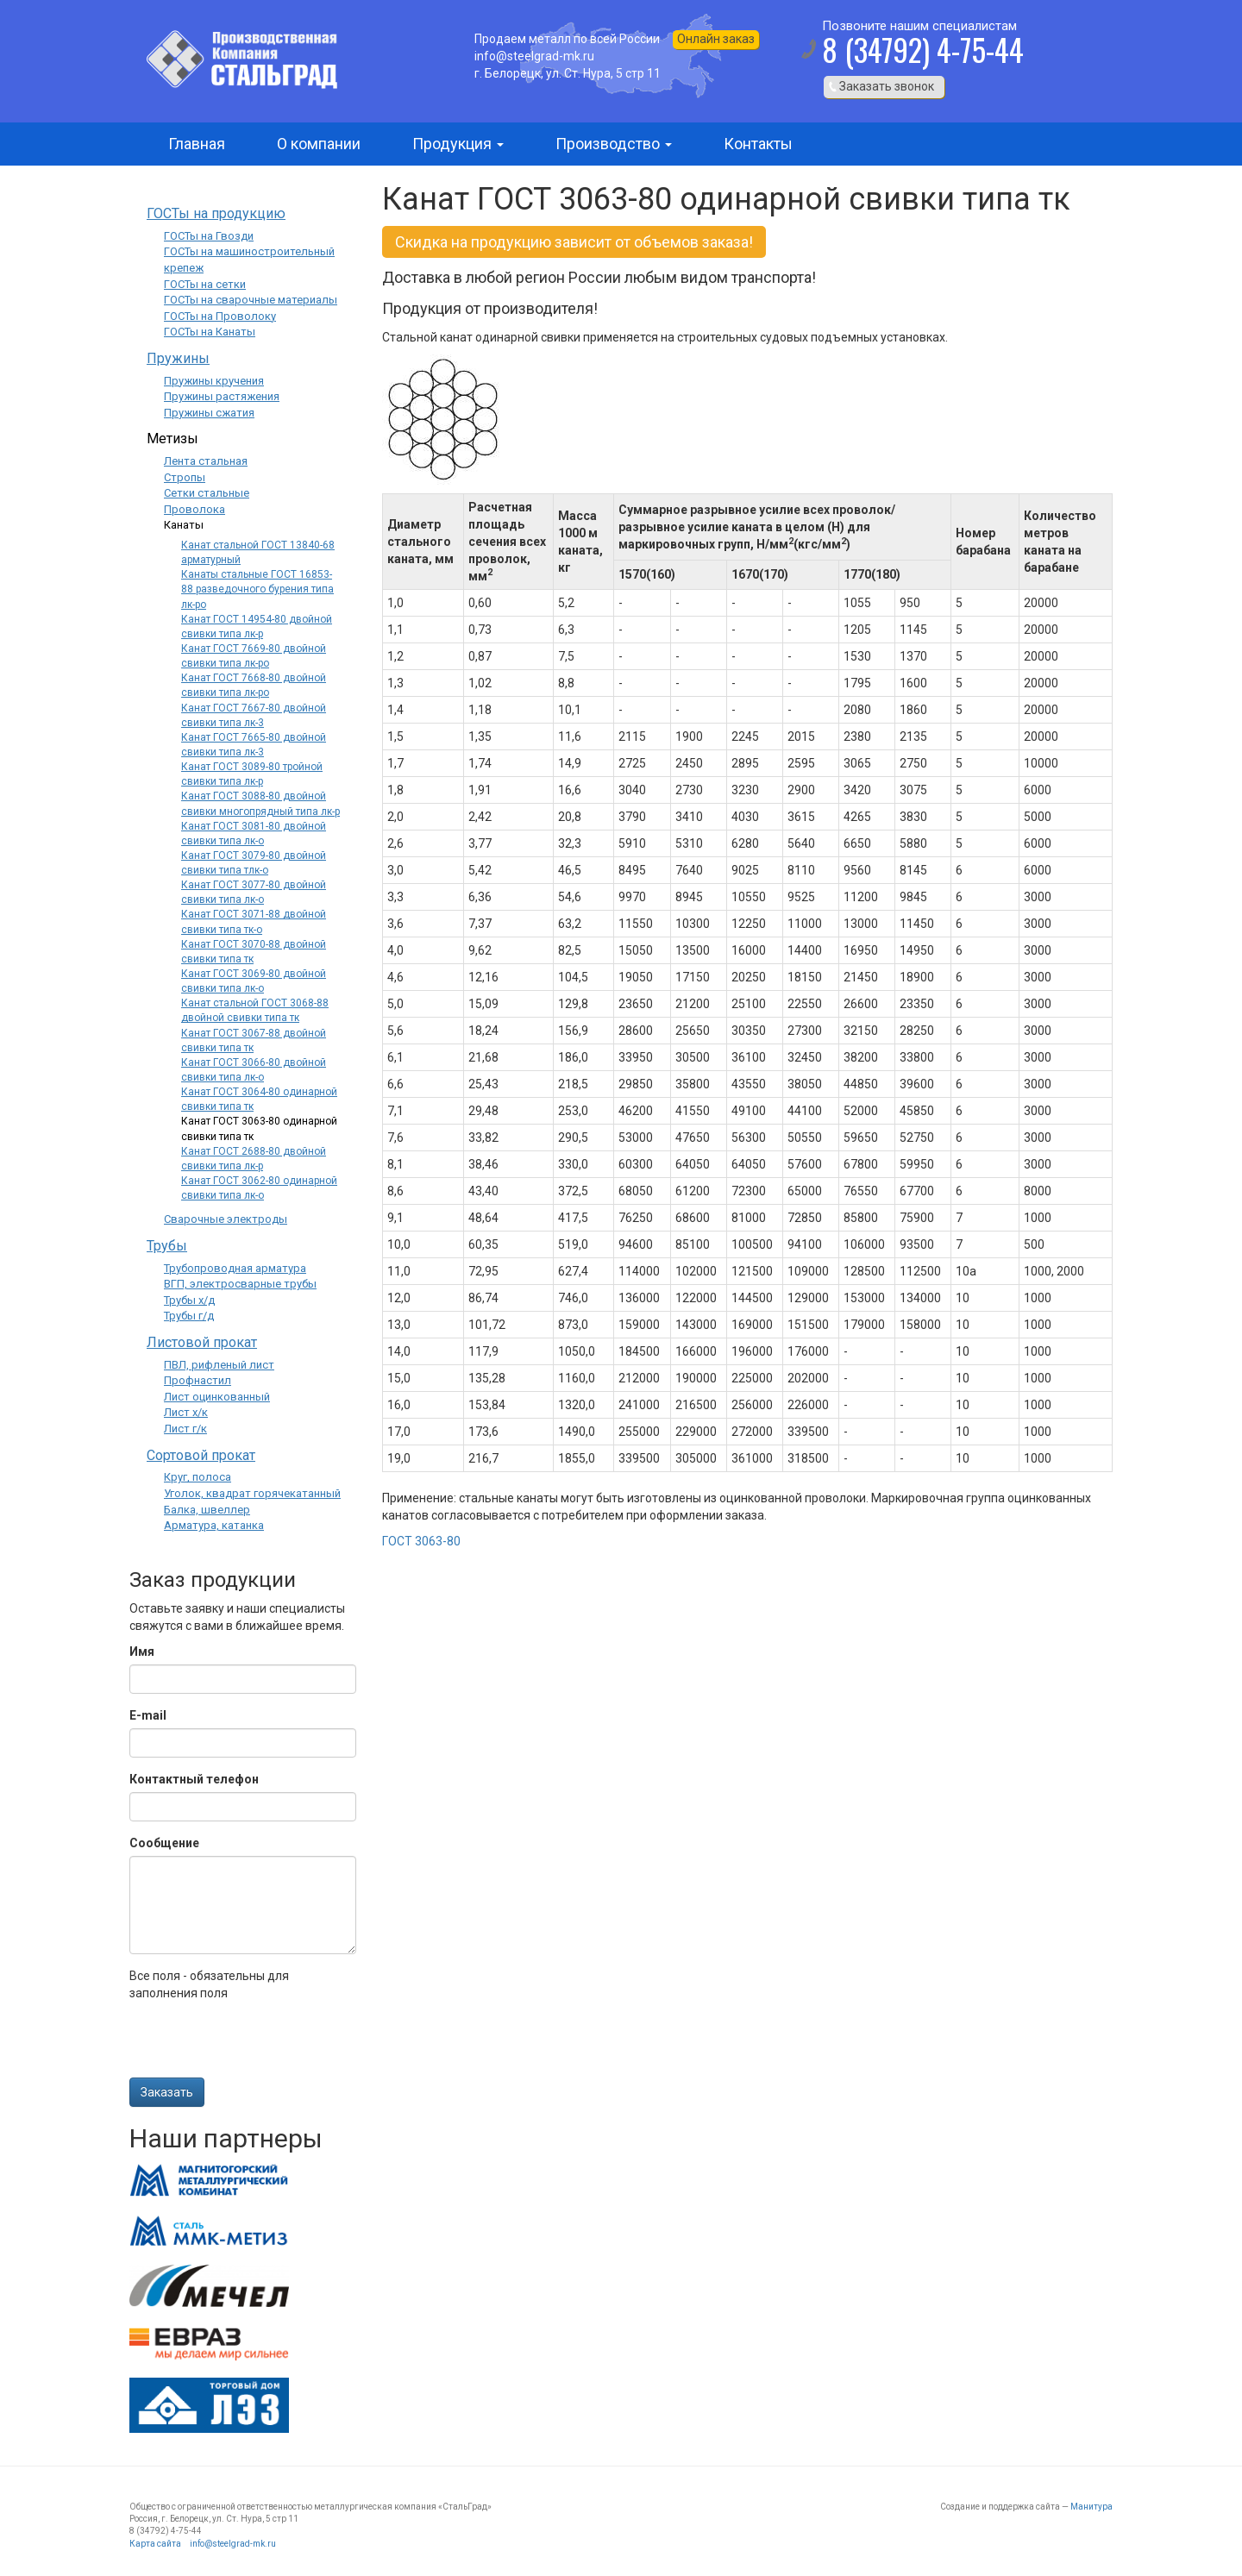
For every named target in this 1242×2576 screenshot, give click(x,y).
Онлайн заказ (716, 39)
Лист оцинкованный (217, 1396)
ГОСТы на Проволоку (220, 316)
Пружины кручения (214, 380)
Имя (141, 1651)
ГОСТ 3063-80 (421, 1541)
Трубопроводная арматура (235, 1268)
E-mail (147, 1715)
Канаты (184, 524)
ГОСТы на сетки (205, 284)
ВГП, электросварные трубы (240, 1283)
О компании (319, 144)
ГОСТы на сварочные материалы (250, 299)
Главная (196, 144)
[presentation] (260, 2044)
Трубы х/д (189, 1300)
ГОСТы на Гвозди (209, 235)
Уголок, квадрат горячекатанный (252, 1493)
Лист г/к (185, 1428)
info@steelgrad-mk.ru (233, 2543)
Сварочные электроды (225, 1219)
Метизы (172, 438)
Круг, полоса (197, 1476)
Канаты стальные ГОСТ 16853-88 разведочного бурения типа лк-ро (257, 589)
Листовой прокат (202, 1342)
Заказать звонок (886, 86)
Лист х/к (186, 1412)
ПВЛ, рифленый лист (219, 1364)
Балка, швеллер (207, 1509)
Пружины (178, 358)
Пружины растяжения (221, 396)
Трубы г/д (189, 1315)
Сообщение (164, 1843)
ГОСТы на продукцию (216, 213)
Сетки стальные (206, 492)
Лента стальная (206, 460)
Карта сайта (155, 2543)
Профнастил (197, 1380)
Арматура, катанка (214, 1525)
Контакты (758, 144)
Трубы (167, 1246)
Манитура (1091, 2506)
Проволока (194, 509)
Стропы (184, 477)
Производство (613, 144)
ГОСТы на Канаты (209, 331)
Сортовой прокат (201, 1455)
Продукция (458, 144)
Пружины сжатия (209, 412)
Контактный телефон (194, 1779)
